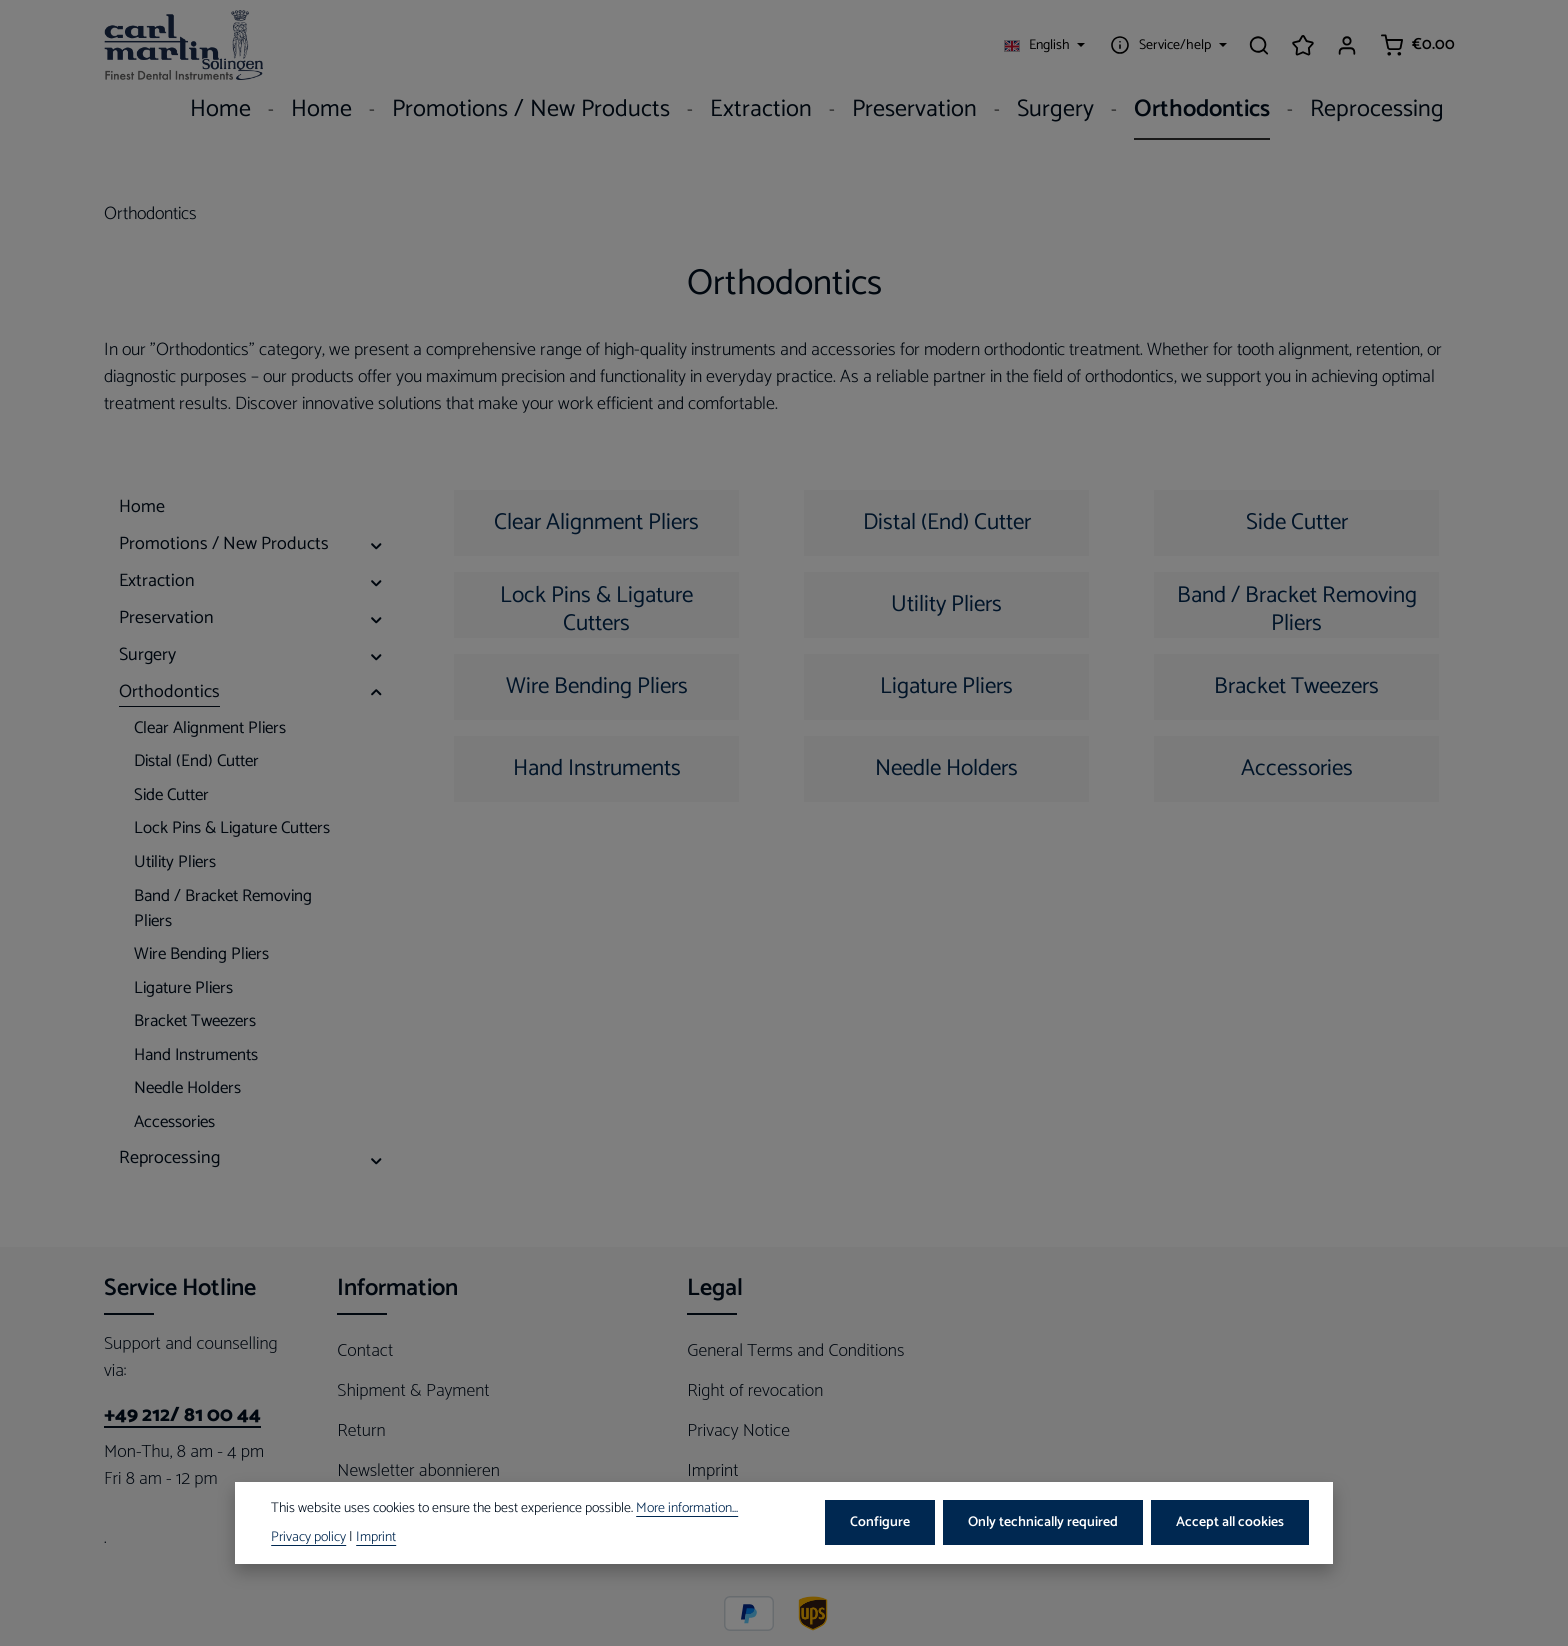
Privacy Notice (738, 1431)
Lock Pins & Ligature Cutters (596, 607)
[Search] (1259, 45)
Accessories (1297, 768)
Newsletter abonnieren (418, 1471)
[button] (376, 544)
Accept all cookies (1230, 1522)
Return (361, 1431)
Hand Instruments (597, 768)
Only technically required (1043, 1522)
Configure (880, 1522)
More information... (687, 1508)
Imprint (712, 1471)
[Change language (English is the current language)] (1045, 45)
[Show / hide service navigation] (1166, 45)
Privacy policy (308, 1537)
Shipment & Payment (413, 1391)
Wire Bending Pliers (597, 686)
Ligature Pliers (946, 686)
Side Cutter (1297, 522)
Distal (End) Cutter (947, 522)
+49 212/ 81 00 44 (182, 1416)
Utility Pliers (946, 604)
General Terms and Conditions (795, 1351)
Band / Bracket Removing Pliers (1297, 607)
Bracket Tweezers (1296, 686)
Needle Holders (946, 768)
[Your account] (1347, 45)
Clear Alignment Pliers (596, 522)
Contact (365, 1351)
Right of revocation (755, 1391)
